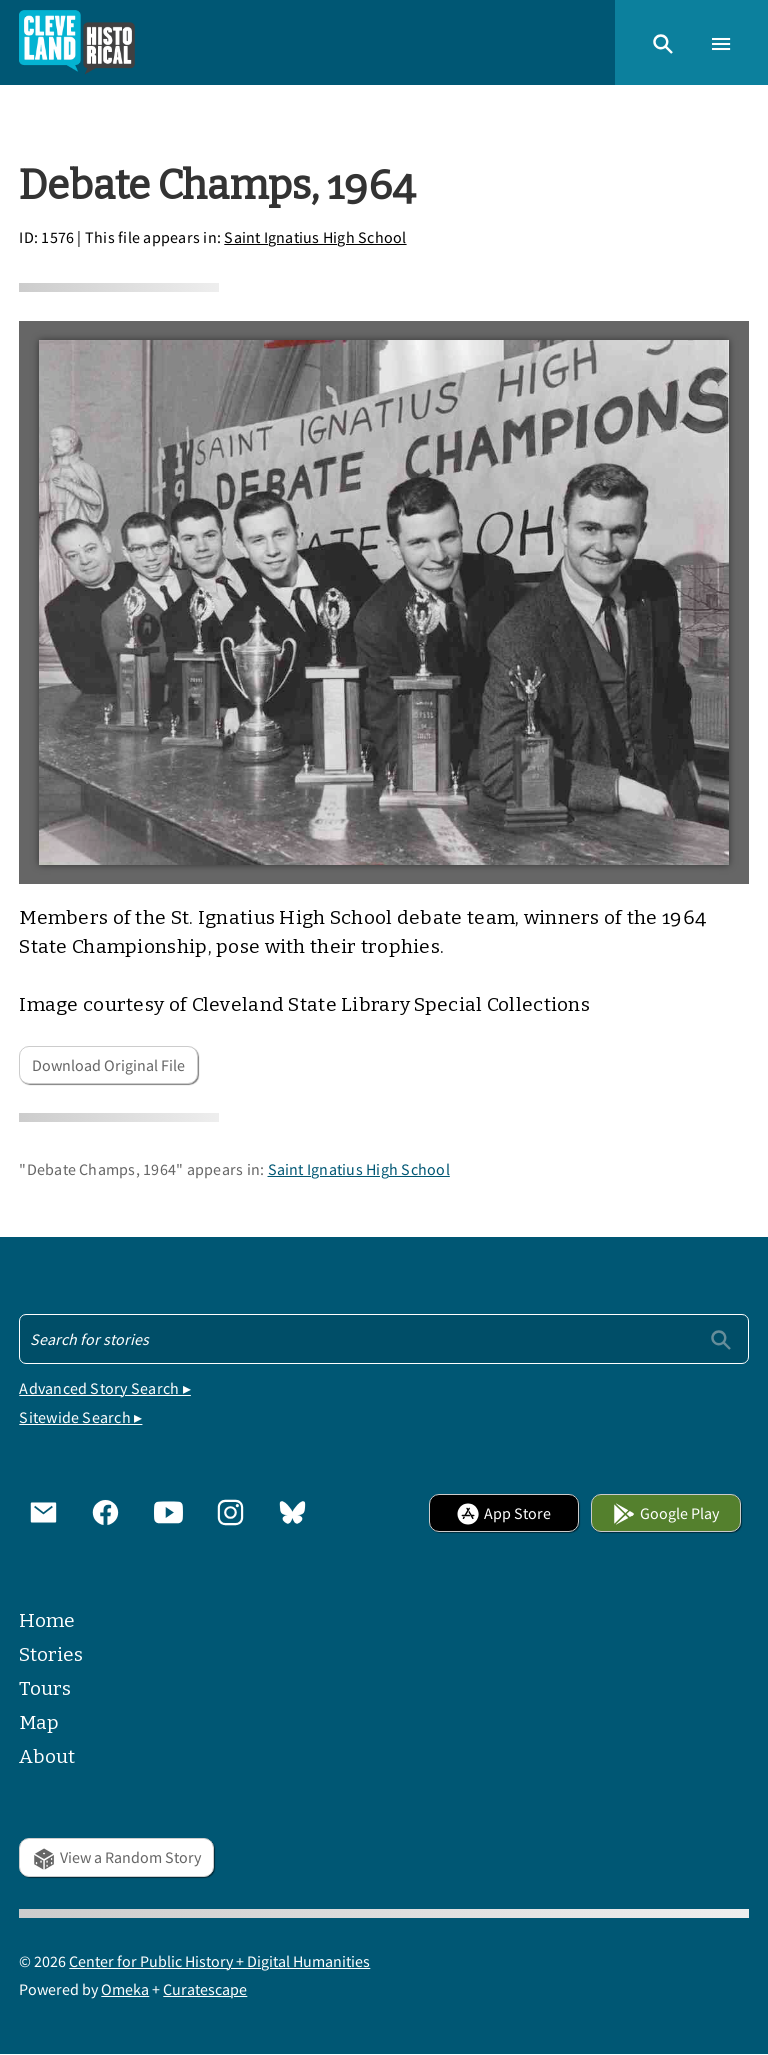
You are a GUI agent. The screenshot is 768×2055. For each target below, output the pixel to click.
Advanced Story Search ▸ (105, 1388)
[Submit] (721, 1338)
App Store (503, 1513)
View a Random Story (116, 1857)
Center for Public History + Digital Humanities (219, 1961)
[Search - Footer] (383, 1339)
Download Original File (108, 1065)
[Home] (77, 42)
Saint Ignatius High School (315, 237)
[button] (663, 42)
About (47, 1756)
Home (47, 1620)
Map (39, 1722)
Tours (45, 1688)
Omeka (125, 1989)
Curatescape (205, 1989)
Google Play (665, 1513)
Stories (51, 1654)
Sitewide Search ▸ (80, 1417)
